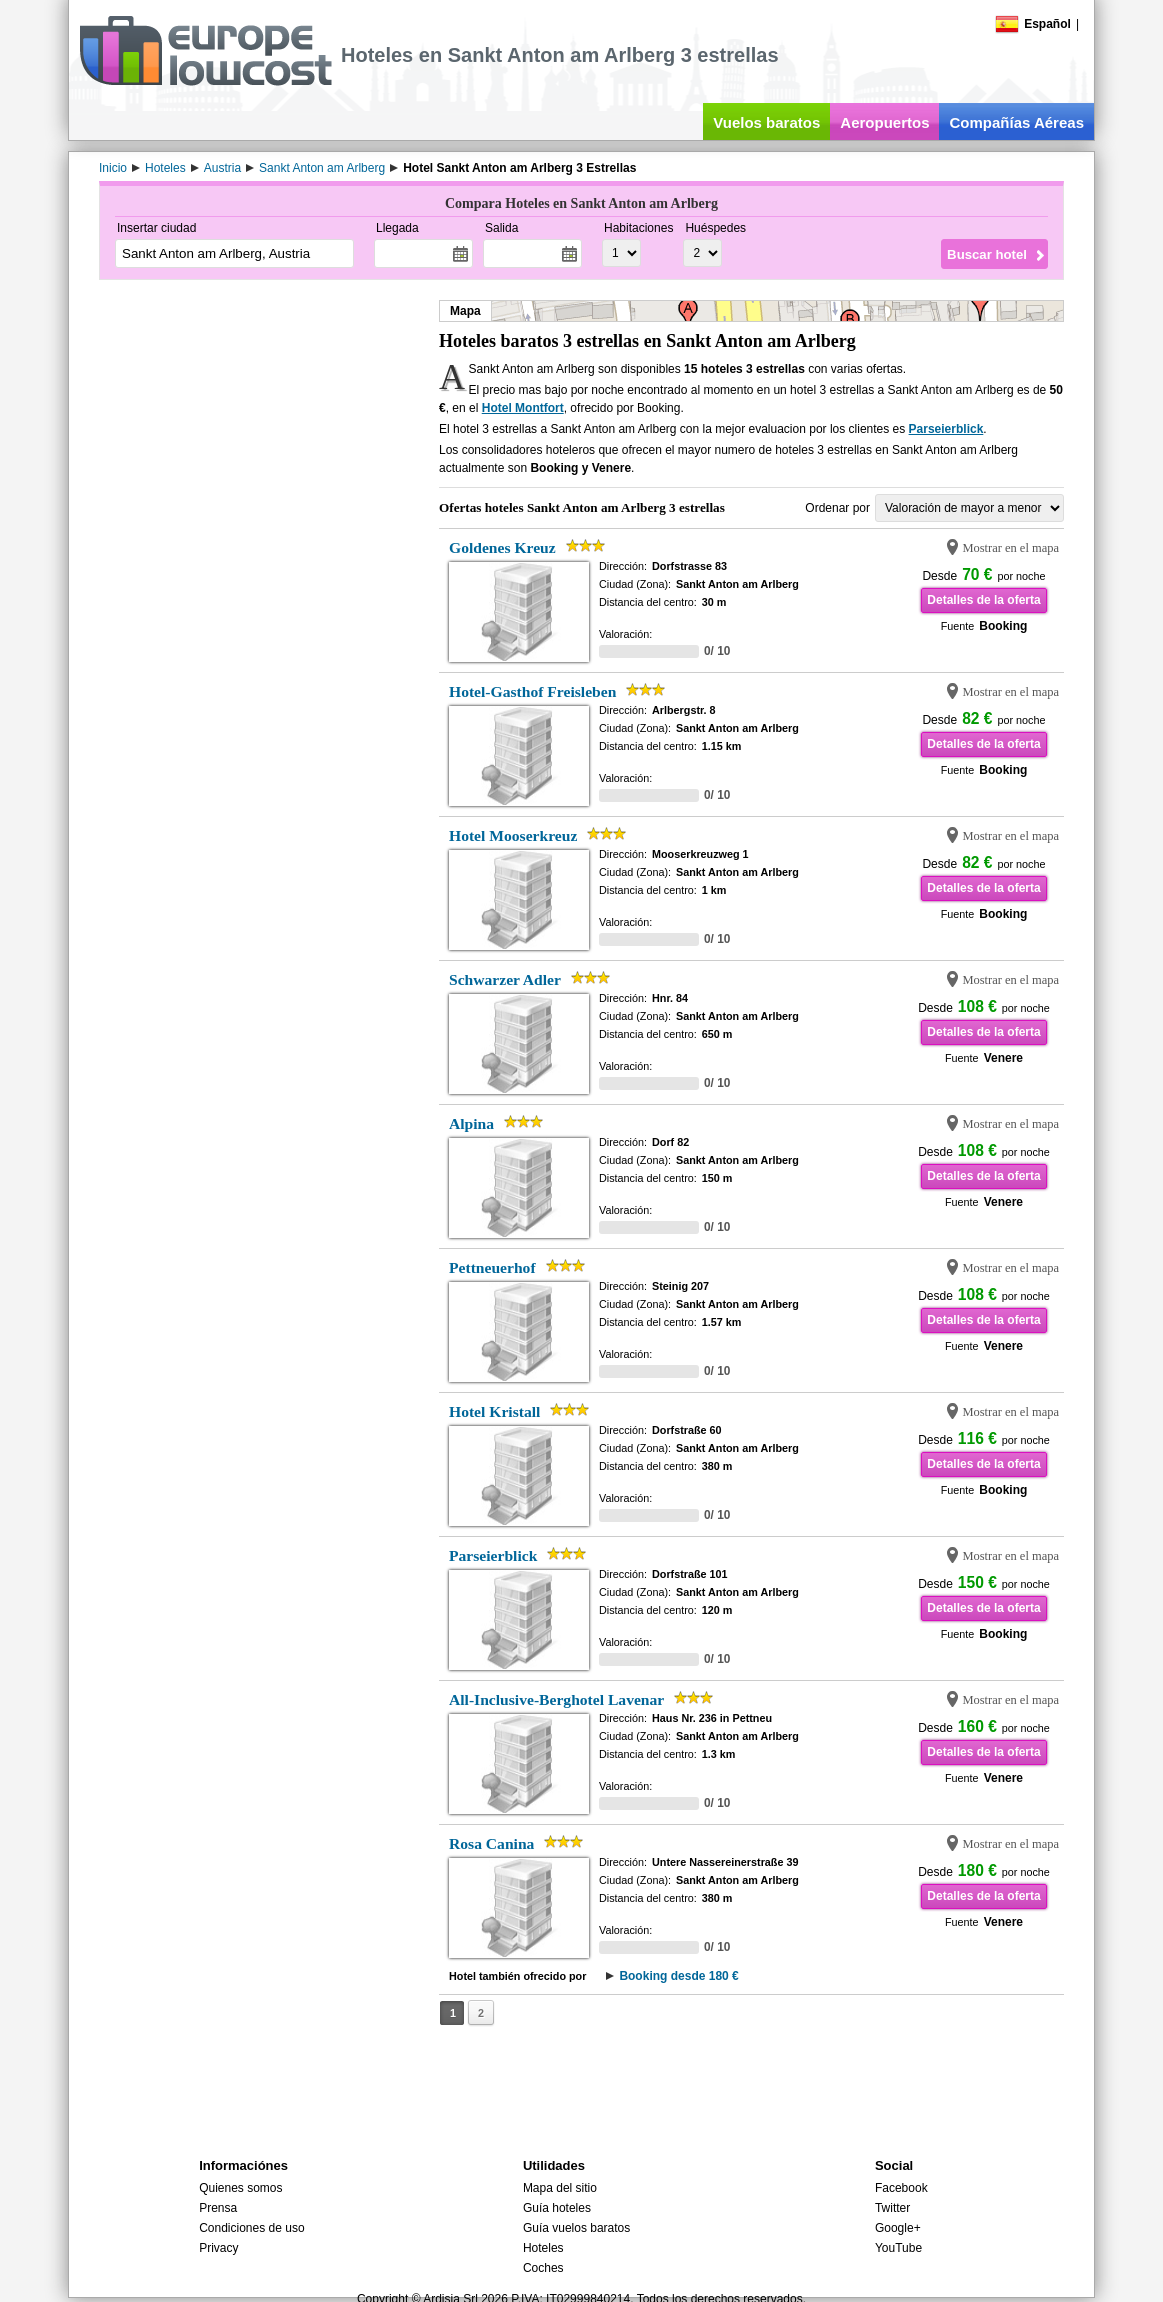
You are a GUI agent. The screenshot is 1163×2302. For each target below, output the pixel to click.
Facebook (901, 2188)
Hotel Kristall (494, 1411)
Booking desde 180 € (678, 1976)
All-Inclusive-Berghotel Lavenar (556, 1699)
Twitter (892, 2208)
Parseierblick (946, 429)
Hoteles (543, 2248)
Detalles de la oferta (983, 600)
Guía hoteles (557, 2208)
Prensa (218, 2208)
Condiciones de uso (251, 2228)
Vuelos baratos (766, 122)
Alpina (471, 1123)
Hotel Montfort (523, 408)
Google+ (898, 2228)
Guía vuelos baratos (576, 2228)
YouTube (898, 2248)
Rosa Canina (491, 1843)
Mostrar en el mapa (1010, 548)
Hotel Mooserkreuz (513, 835)
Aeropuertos (884, 122)
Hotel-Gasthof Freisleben (532, 691)
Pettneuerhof (492, 1267)
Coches (543, 2268)
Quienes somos (240, 2188)
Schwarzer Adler (505, 979)
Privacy (218, 2248)
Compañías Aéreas (1016, 122)
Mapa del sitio (560, 2188)
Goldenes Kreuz (502, 547)
